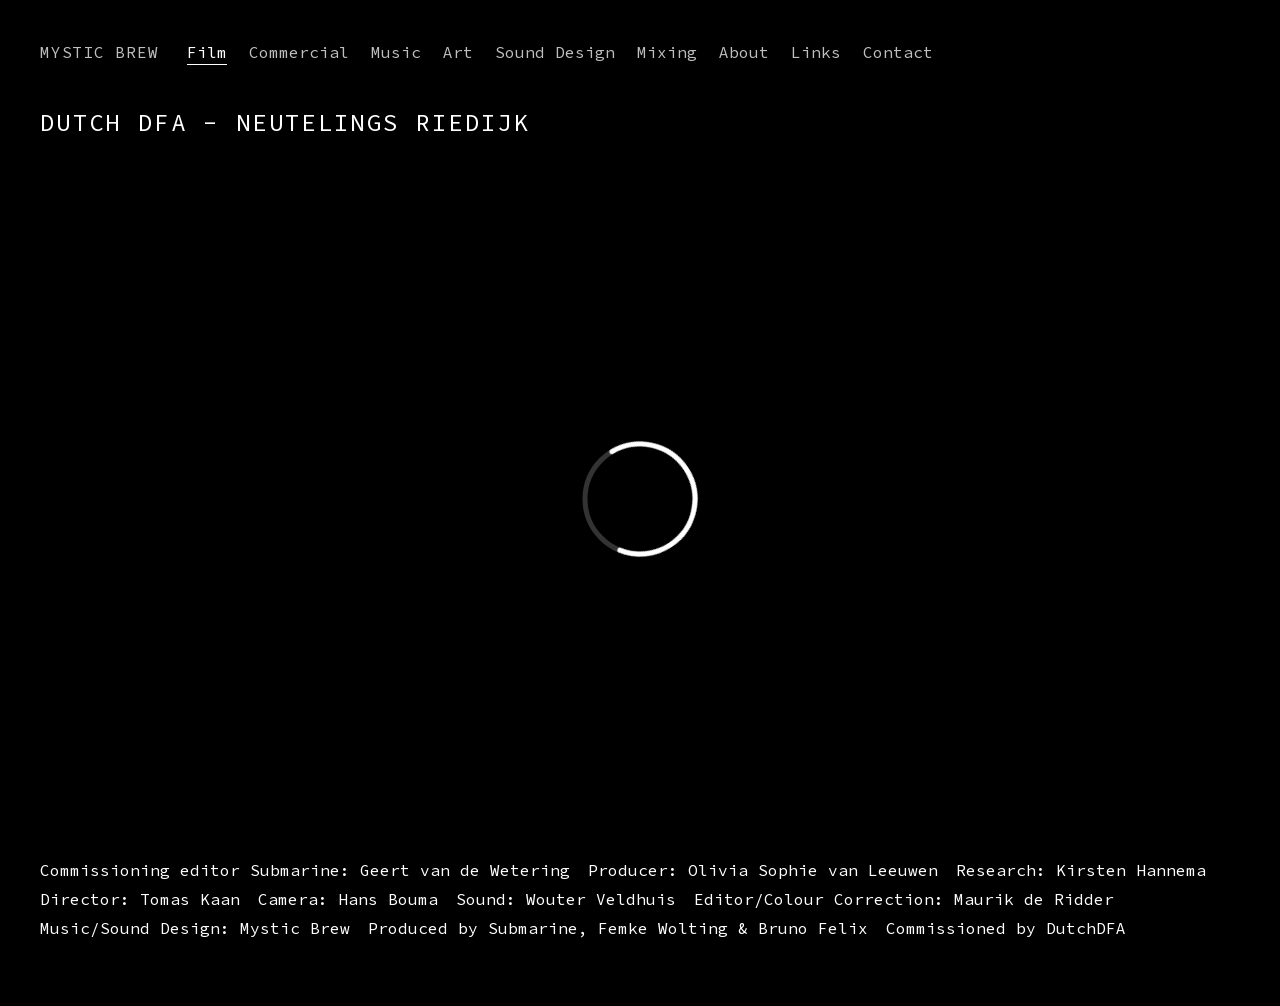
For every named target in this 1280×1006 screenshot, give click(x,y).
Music (396, 52)
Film (207, 52)
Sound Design (555, 52)
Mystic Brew (99, 52)
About (744, 52)
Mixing (667, 52)
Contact (898, 52)
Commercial (299, 52)
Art (458, 52)
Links (816, 52)
